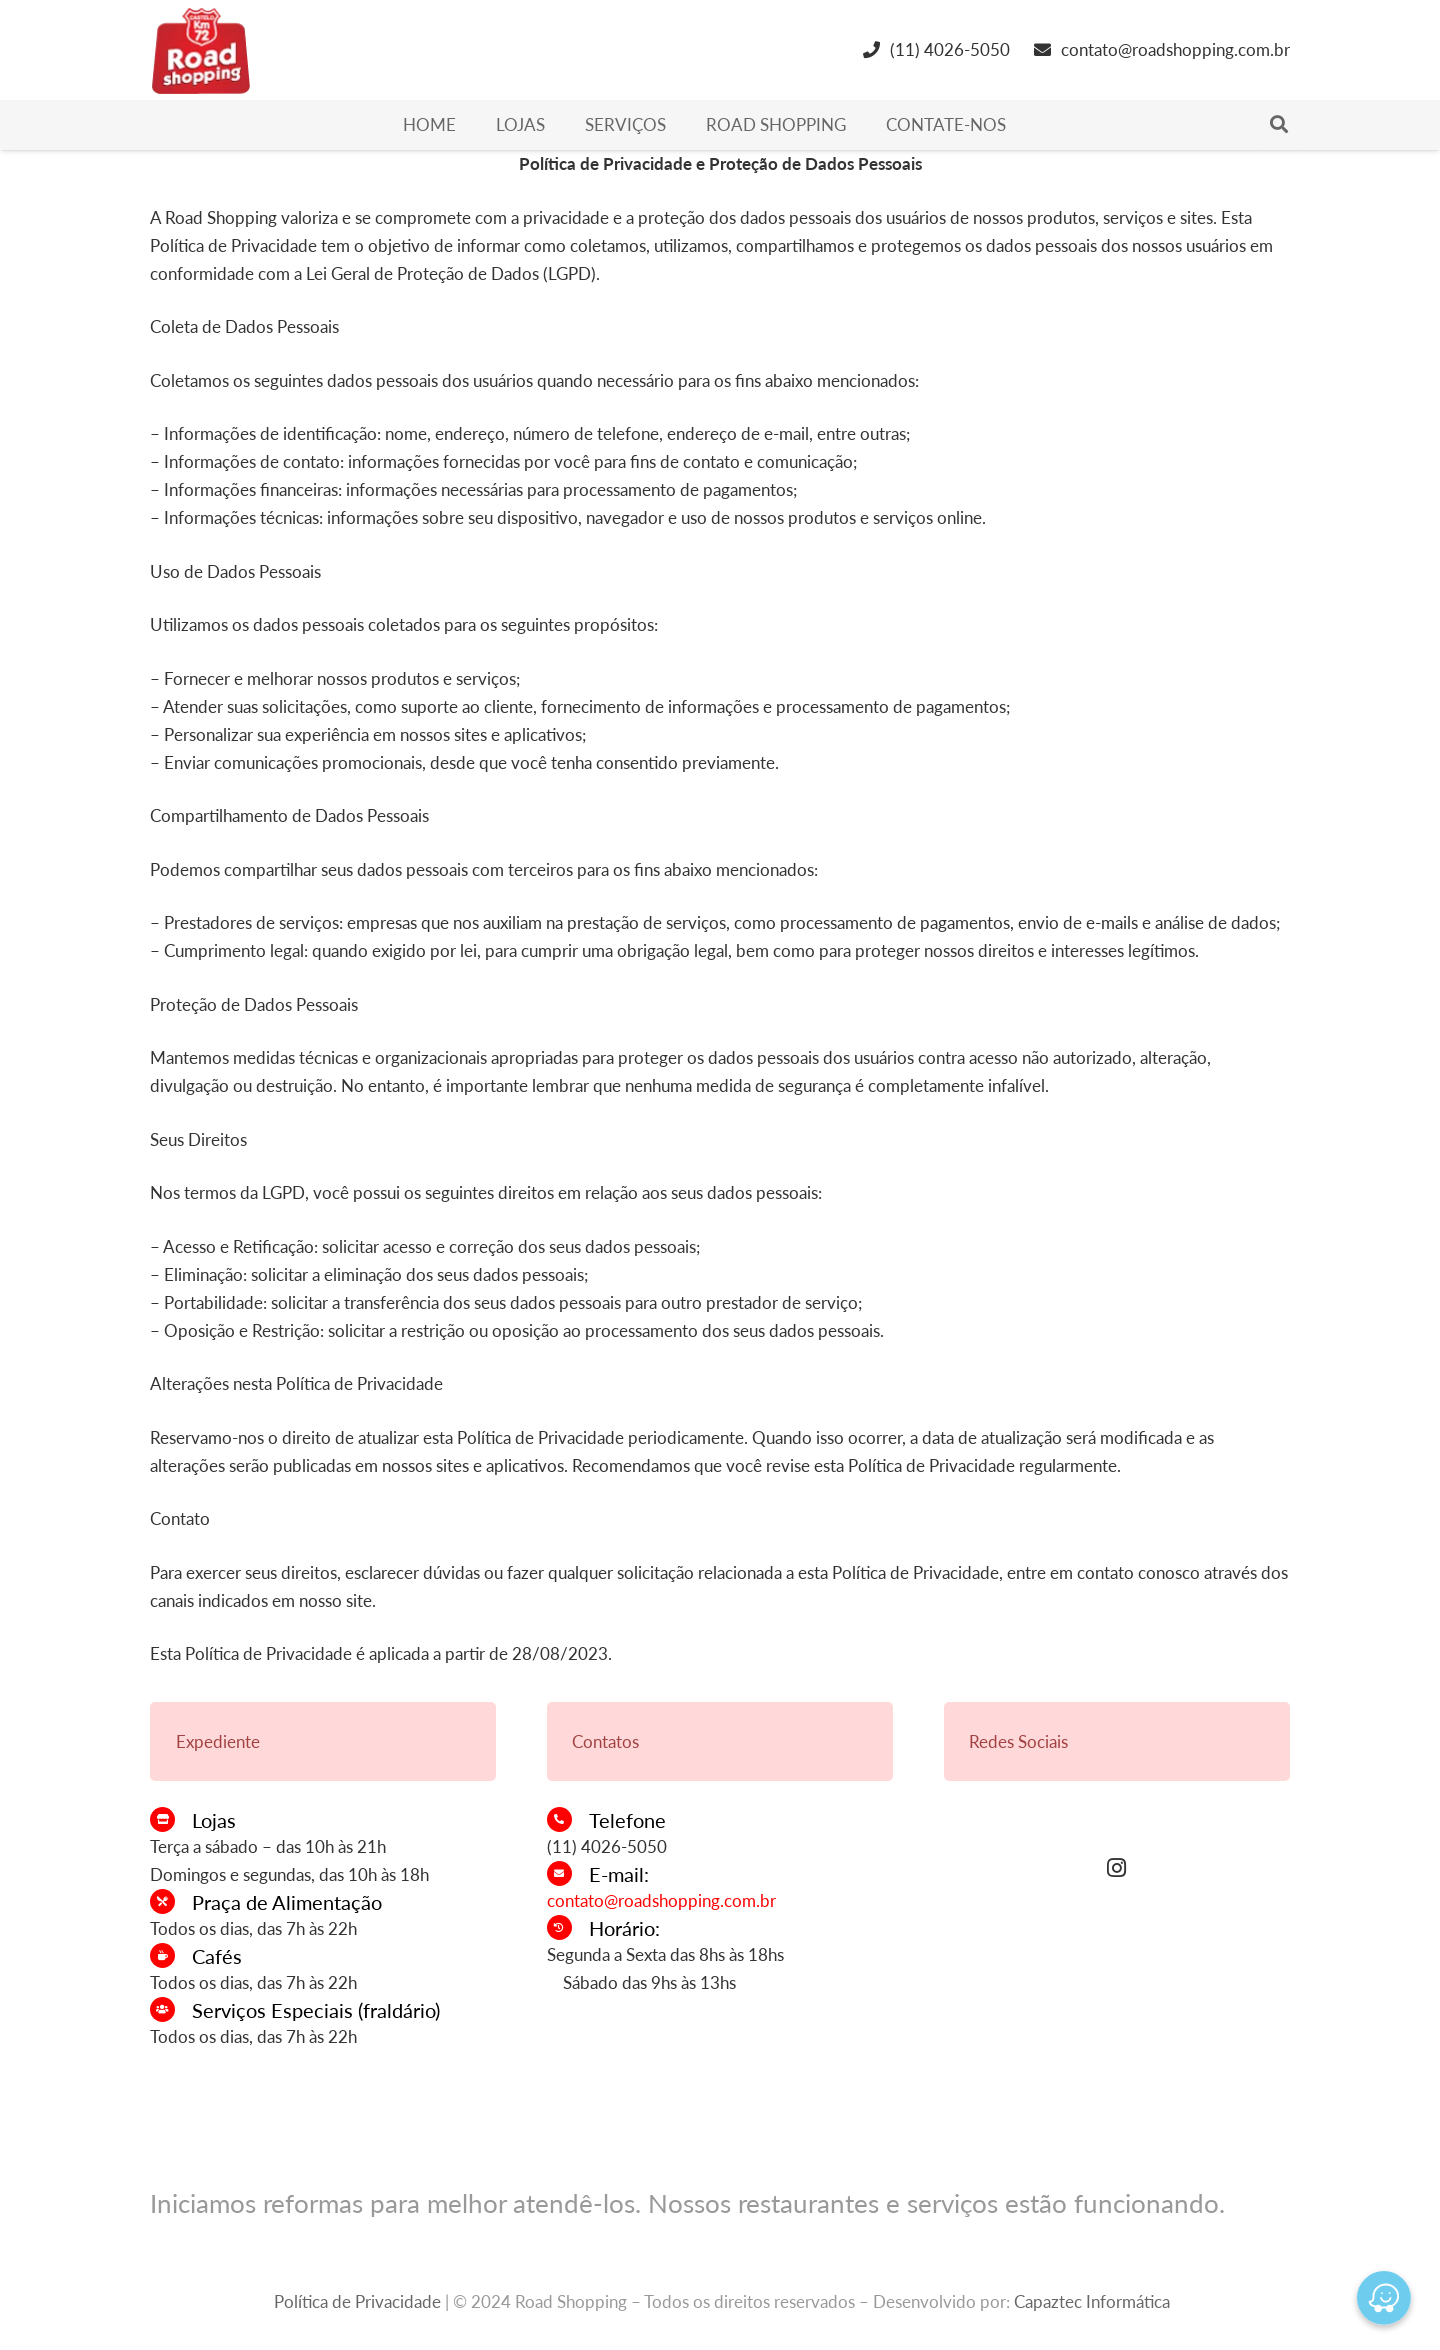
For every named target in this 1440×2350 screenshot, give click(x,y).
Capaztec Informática (1092, 2301)
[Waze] (1384, 2298)
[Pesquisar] (1279, 125)
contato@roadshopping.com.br (661, 1900)
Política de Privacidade (357, 2301)
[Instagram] (1117, 1868)
